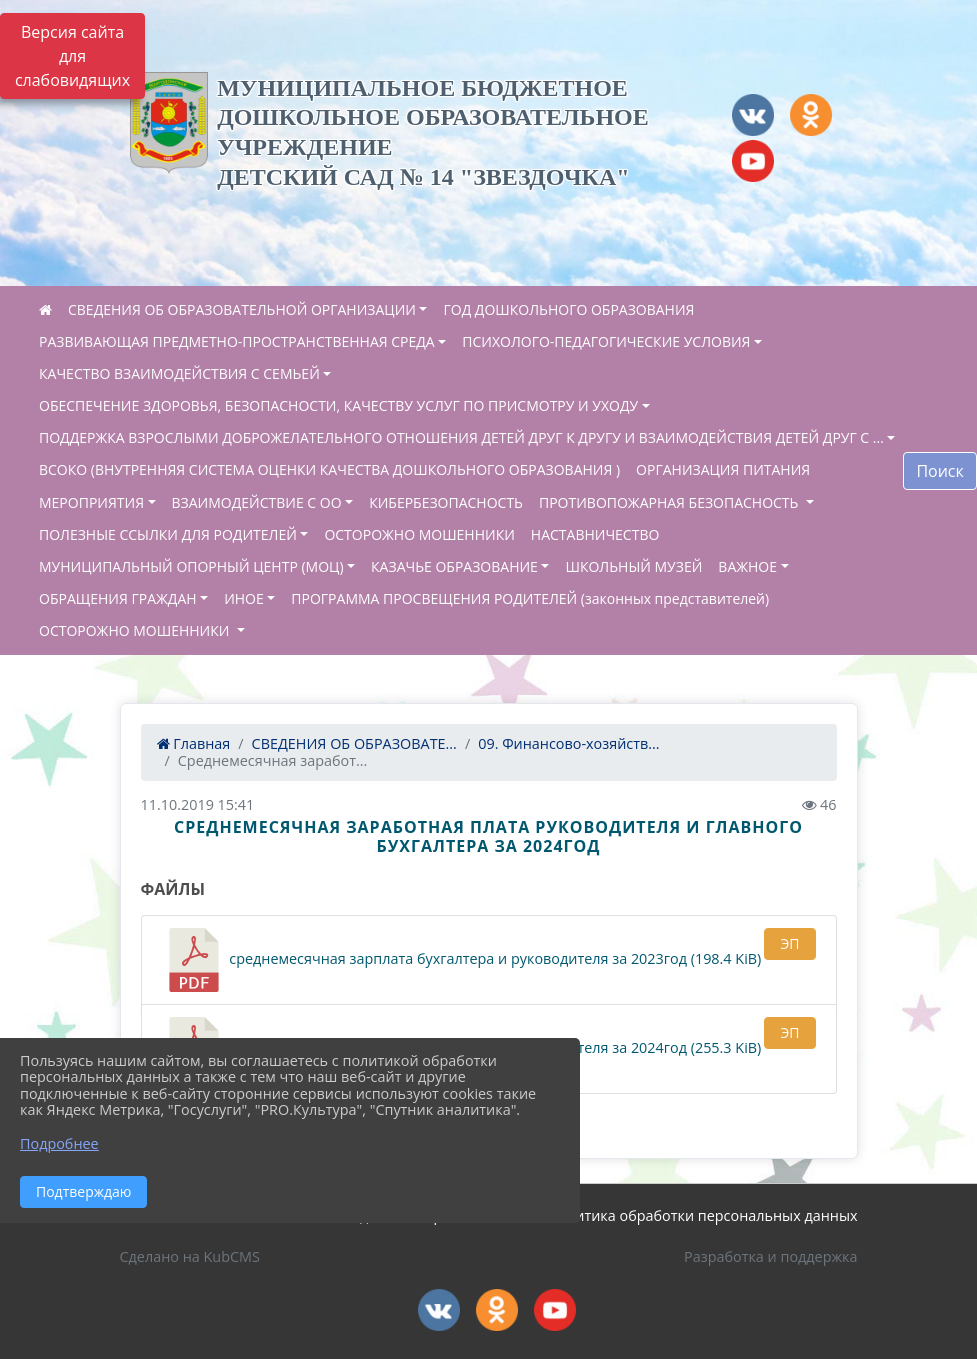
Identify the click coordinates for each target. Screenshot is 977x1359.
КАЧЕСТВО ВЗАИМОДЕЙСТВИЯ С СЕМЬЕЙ (179, 373)
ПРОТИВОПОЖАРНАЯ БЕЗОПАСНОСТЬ (670, 502)
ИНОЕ (244, 598)
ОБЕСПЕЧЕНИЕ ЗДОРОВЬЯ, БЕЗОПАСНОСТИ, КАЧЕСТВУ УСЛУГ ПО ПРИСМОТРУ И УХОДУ (338, 405)
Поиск (939, 471)
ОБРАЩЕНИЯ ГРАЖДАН (118, 598)
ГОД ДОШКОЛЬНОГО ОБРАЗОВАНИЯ (568, 309)
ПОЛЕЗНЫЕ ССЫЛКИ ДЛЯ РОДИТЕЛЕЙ (168, 534)
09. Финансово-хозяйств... (568, 743)
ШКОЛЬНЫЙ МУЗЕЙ (633, 566)
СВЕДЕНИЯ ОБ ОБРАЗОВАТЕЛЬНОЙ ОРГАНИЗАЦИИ (242, 309)
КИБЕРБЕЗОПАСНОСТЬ (446, 502)
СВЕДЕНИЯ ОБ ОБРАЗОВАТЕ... (354, 743)
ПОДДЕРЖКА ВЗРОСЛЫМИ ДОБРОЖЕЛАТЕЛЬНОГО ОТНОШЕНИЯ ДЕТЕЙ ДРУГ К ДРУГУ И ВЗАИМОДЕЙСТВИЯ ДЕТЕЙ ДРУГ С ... (461, 437)
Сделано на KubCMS (190, 1256)
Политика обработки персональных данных (703, 1215)
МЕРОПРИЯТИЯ (91, 502)
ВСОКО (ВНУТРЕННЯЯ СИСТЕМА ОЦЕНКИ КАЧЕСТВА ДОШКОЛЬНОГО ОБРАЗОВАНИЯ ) (329, 469)
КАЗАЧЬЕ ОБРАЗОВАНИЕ (454, 566)
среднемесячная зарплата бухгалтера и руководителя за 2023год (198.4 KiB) (462, 960)
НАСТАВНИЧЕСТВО (595, 534)
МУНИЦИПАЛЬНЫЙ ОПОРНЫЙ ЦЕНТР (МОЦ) (191, 566)
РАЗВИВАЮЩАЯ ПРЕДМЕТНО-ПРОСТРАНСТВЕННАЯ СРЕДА (237, 341)
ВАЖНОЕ (747, 566)
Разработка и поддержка (770, 1256)
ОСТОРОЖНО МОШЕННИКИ (419, 534)
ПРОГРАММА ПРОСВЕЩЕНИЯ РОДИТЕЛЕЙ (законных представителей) (530, 598)
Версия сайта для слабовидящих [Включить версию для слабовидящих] (72, 56)
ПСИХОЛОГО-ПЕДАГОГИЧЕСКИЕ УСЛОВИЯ (606, 341)
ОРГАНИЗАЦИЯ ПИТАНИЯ (723, 469)
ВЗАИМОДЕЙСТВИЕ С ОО (257, 502)
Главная (194, 743)
